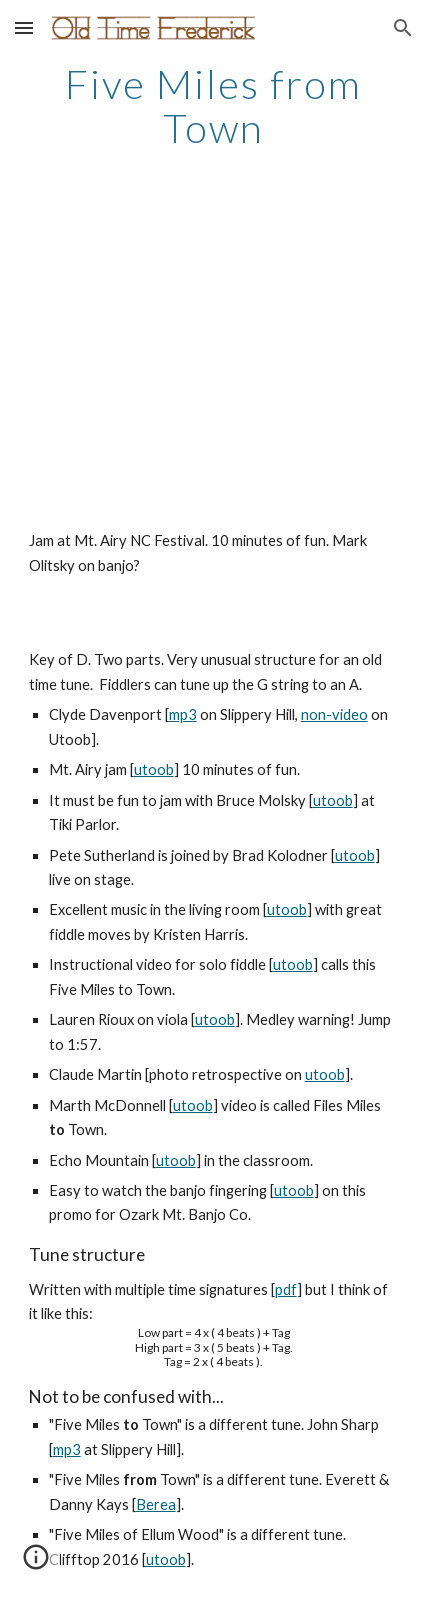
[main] (214, 106)
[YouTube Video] (214, 360)
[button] (24, 27)
